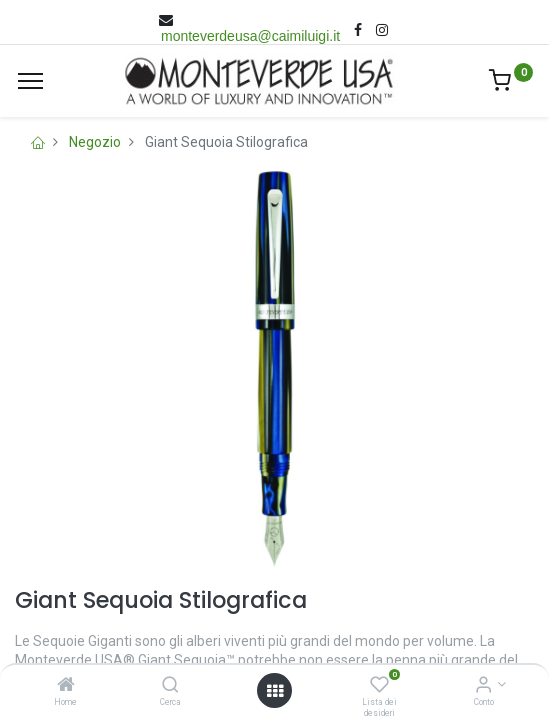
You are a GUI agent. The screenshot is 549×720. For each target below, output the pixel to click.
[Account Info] (483, 686)
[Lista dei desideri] (379, 686)
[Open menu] (275, 691)
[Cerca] (170, 686)
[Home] (66, 686)
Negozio (95, 142)
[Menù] (30, 81)
